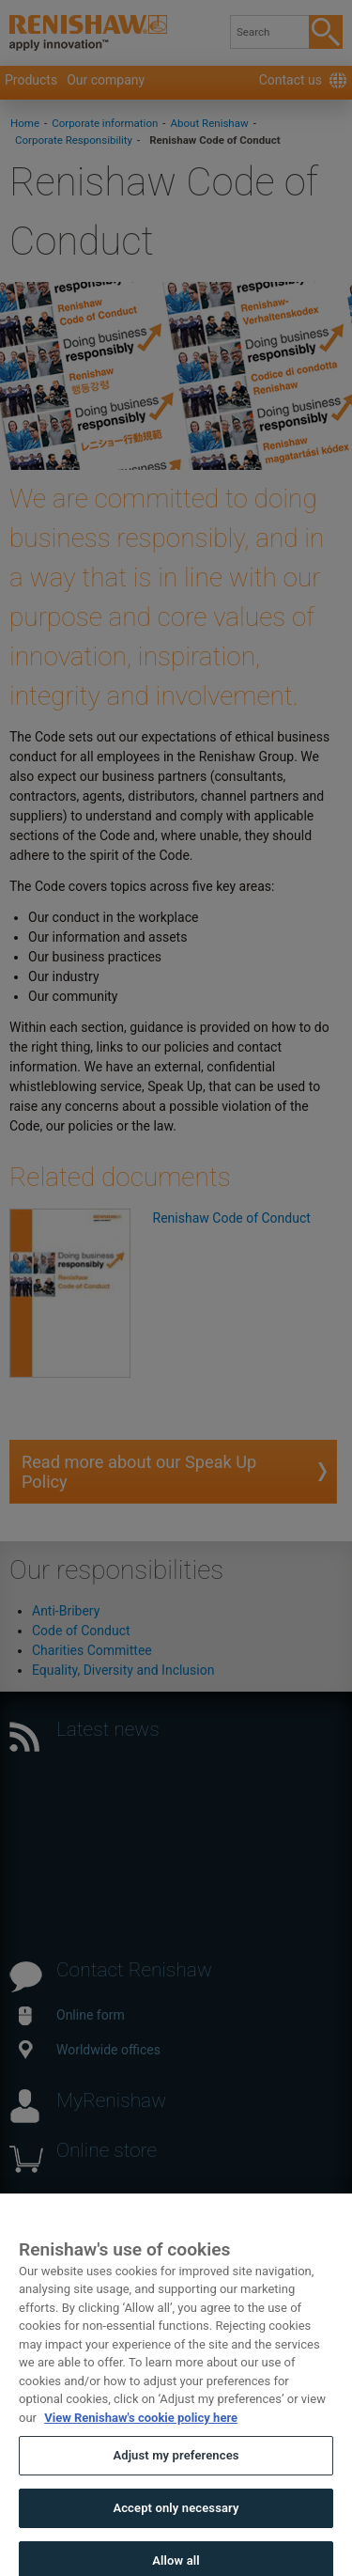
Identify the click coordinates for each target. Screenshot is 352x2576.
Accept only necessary (175, 2520)
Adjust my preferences (175, 2467)
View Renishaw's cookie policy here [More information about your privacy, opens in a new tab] (140, 2430)
